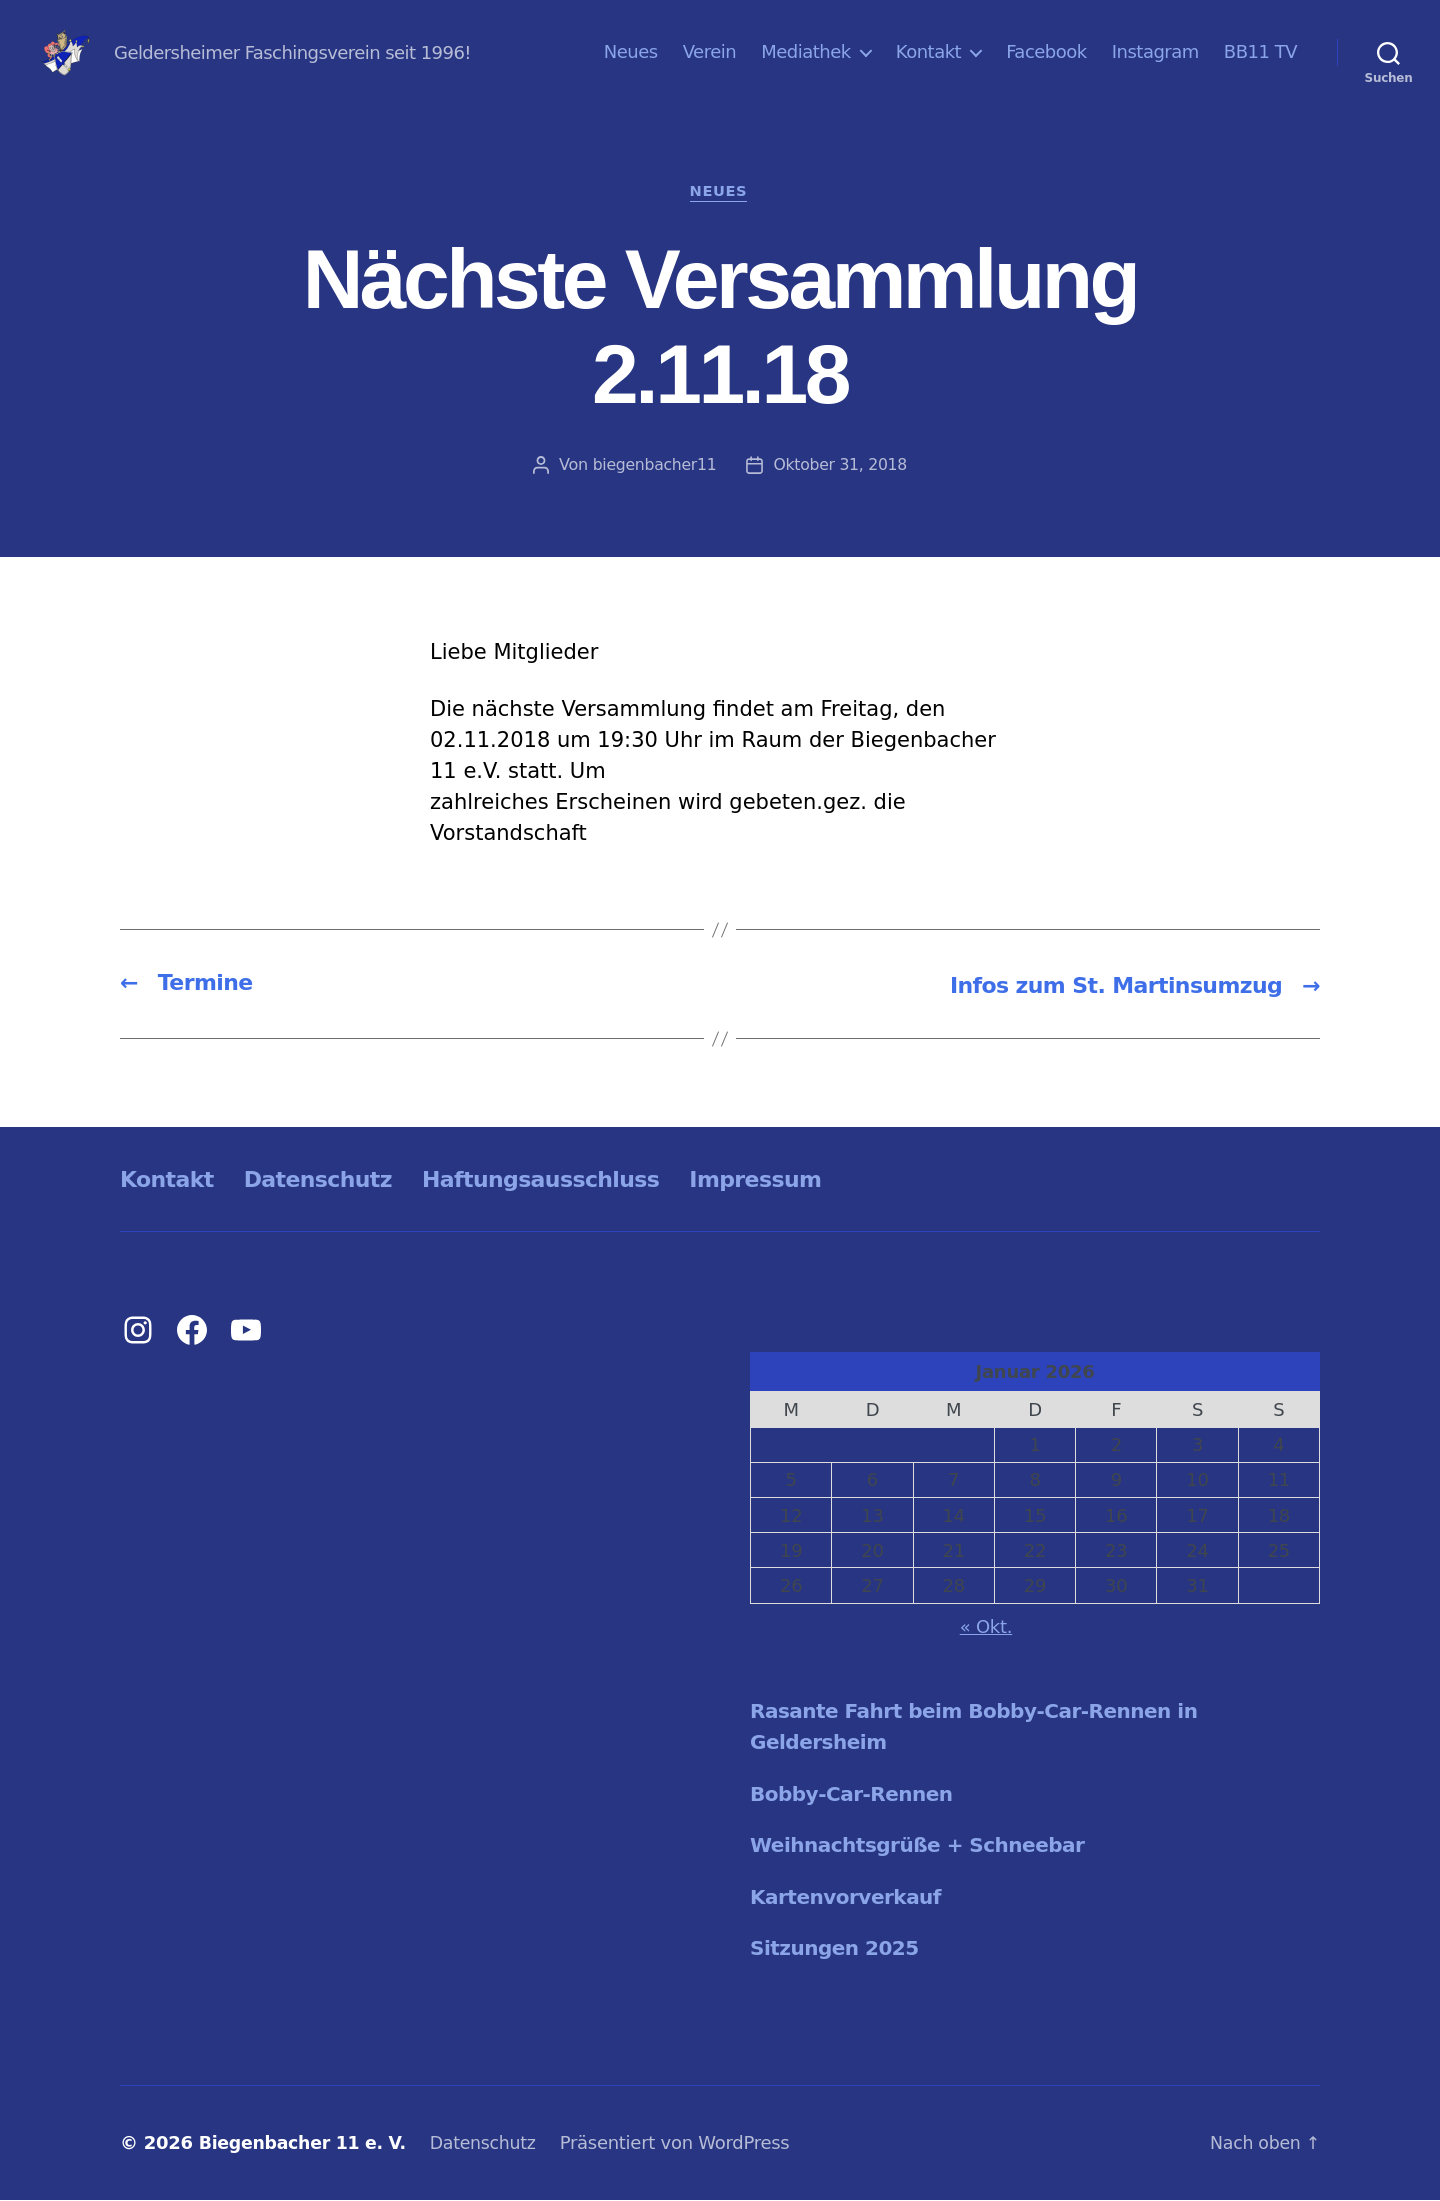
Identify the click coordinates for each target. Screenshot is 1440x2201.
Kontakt (928, 51)
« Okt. (986, 1628)
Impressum (805, 1181)
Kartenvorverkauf (850, 1899)
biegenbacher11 (653, 466)
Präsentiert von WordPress (687, 2144)
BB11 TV (1260, 51)
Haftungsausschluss (573, 1181)
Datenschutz (333, 1181)
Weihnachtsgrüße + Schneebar (925, 1847)
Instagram (1155, 51)
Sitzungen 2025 (838, 1950)
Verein (710, 51)
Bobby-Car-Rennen (856, 1796)
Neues (631, 51)
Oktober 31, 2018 (841, 466)
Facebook (1046, 51)
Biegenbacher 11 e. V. (306, 2144)
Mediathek (806, 51)
